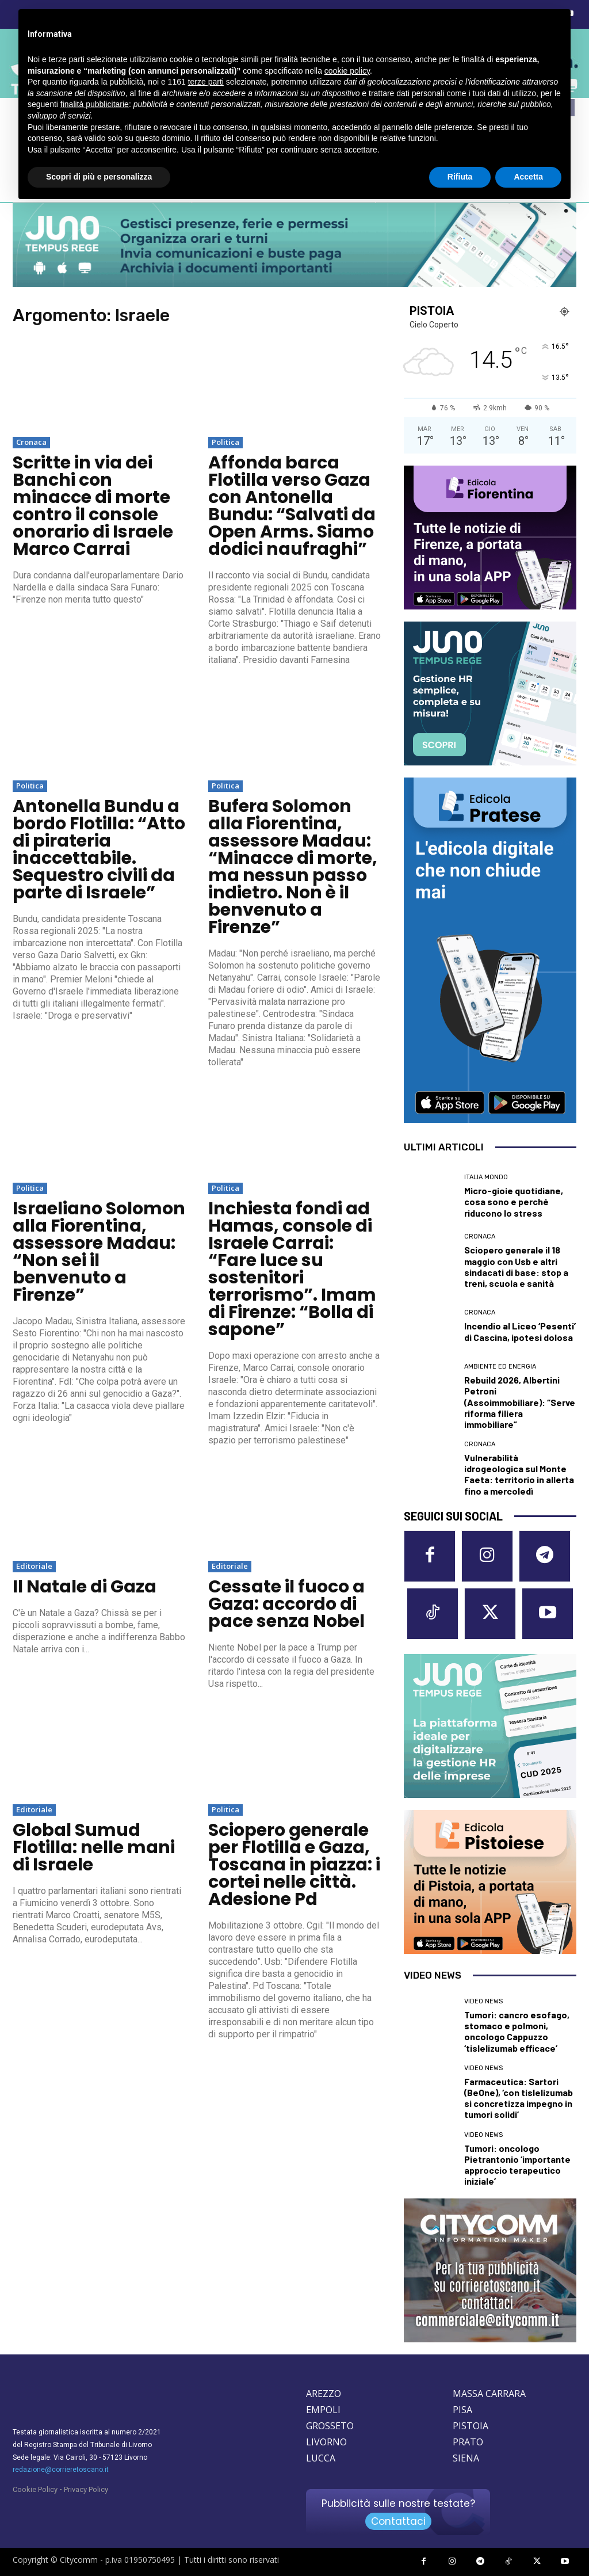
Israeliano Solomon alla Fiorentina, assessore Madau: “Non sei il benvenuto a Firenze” (99, 1251)
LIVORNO (326, 2442)
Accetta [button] (528, 176)
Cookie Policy (35, 2489)
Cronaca (31, 442)
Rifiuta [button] (460, 176)
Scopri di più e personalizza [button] (99, 176)
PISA (462, 2409)
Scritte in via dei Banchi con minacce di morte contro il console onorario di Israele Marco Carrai (93, 506)
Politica (225, 442)
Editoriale (34, 1566)
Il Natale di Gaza (84, 1587)
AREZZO (323, 2393)
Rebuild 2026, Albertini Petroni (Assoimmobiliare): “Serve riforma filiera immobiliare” (519, 1402)
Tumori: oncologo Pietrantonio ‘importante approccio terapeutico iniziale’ (517, 2165)
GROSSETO (330, 2425)
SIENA (466, 2458)
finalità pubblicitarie (94, 104)
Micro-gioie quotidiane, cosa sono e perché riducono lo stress (513, 1201)
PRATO (468, 2442)
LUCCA (320, 2458)
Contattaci (398, 2521)
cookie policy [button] (347, 70)
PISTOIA (470, 2425)
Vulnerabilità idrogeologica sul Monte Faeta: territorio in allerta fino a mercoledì (519, 1474)
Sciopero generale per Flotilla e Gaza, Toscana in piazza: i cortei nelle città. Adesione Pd (294, 1864)
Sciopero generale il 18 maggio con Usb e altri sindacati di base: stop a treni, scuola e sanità (516, 1266)
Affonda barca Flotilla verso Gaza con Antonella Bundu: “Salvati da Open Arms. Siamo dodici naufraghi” (292, 506)
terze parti (206, 81)
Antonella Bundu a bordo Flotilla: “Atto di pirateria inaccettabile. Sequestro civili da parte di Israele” (99, 849)
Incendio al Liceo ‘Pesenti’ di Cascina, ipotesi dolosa (520, 1331)
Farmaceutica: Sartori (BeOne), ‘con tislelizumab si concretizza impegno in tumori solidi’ (518, 2098)
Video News (483, 2001)
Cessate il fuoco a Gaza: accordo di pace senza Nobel (286, 1604)
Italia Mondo (486, 1177)
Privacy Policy (86, 2489)
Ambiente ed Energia (500, 1366)
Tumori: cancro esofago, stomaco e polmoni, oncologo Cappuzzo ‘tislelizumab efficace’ (516, 2031)
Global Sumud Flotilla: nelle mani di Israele (94, 1847)
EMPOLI (323, 2409)
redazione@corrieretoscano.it (61, 2470)
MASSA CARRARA (489, 2393)
